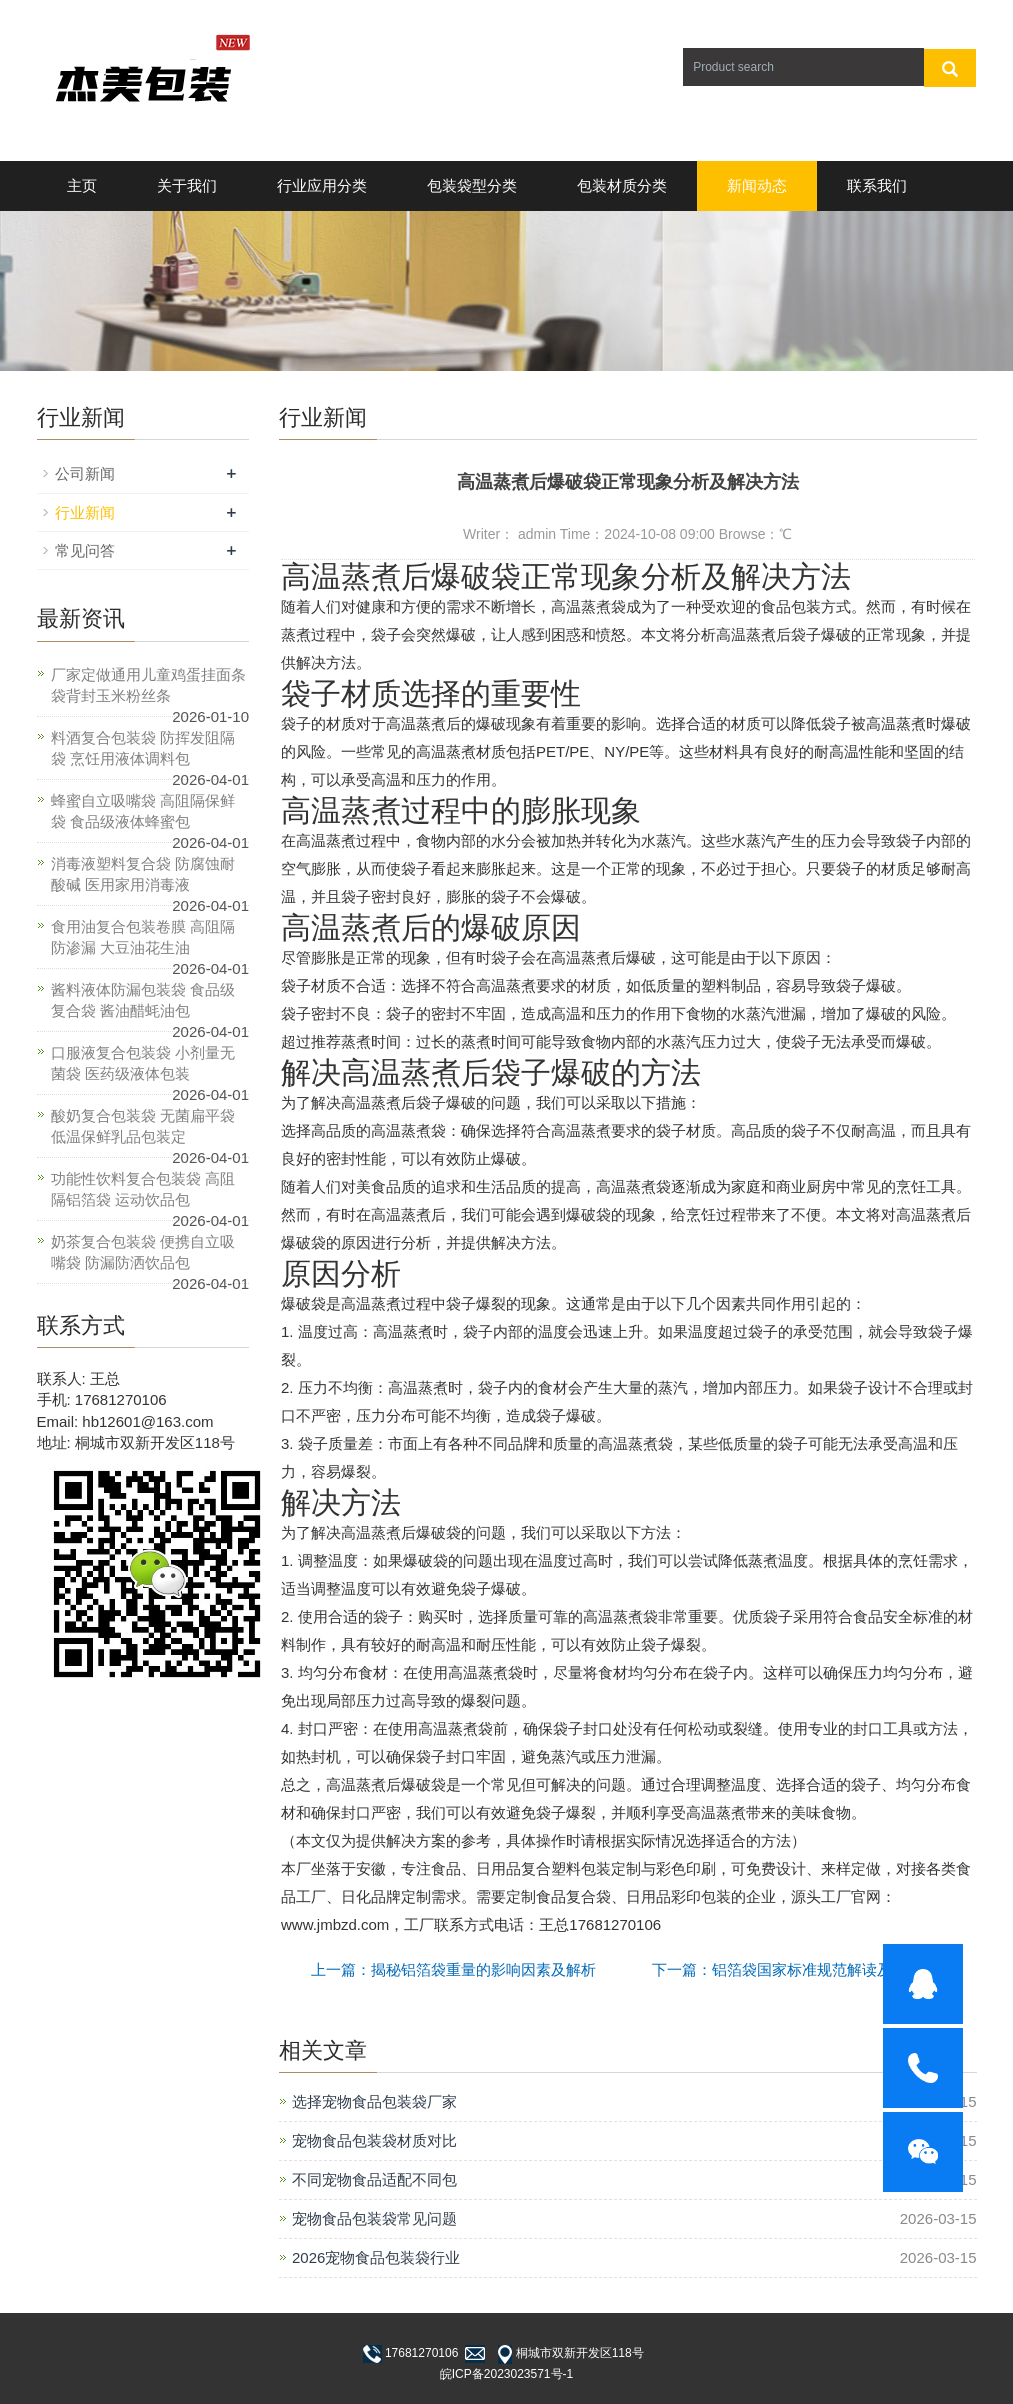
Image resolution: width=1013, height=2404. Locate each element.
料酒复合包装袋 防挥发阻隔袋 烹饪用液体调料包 (143, 748)
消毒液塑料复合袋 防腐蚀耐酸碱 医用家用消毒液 (143, 874)
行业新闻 (85, 512)
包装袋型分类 (472, 185)
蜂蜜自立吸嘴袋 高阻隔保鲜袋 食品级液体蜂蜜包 (143, 811)
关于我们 (187, 185)
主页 (82, 185)
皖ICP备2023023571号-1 (506, 2374)
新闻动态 (757, 185)
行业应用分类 (322, 185)
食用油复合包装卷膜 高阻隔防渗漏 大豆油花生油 (143, 937)
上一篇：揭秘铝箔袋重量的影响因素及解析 (453, 1969)
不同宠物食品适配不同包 (374, 2179)
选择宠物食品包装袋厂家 (374, 2101)
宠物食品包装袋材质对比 (374, 2140)
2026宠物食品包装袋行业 (376, 2257)
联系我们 (877, 185)
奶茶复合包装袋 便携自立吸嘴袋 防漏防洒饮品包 (143, 1252)
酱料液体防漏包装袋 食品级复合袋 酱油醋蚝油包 (143, 1000)
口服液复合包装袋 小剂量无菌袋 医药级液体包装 (143, 1063)
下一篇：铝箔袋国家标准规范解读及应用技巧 (802, 1969)
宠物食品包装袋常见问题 (374, 2218)
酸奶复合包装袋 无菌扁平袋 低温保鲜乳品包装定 (143, 1126)
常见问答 (85, 550)
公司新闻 (85, 473)
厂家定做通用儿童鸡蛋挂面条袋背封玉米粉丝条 (148, 685)
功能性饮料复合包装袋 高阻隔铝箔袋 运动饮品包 (143, 1189)
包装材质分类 (622, 185)
